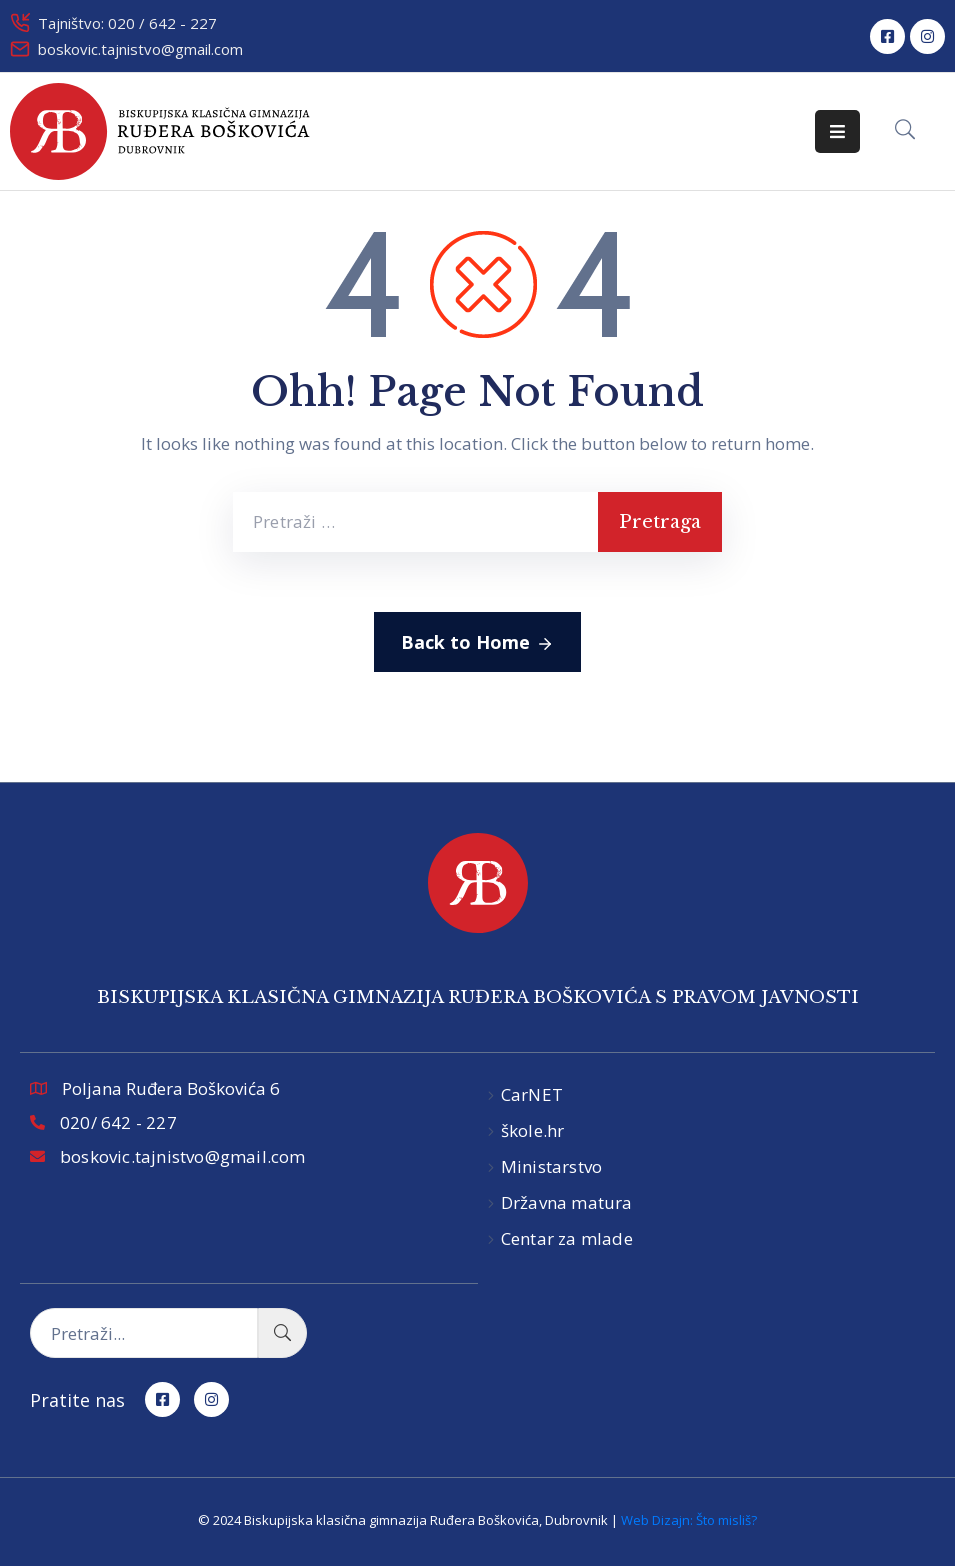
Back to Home (477, 643)
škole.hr (533, 1130)
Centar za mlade (567, 1238)
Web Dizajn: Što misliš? (689, 1520)
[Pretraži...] (144, 1333)
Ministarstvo (551, 1166)
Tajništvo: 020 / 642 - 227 (127, 23)
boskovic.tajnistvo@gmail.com (140, 49)
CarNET (532, 1094)
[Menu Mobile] (837, 131)
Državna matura (567, 1202)
